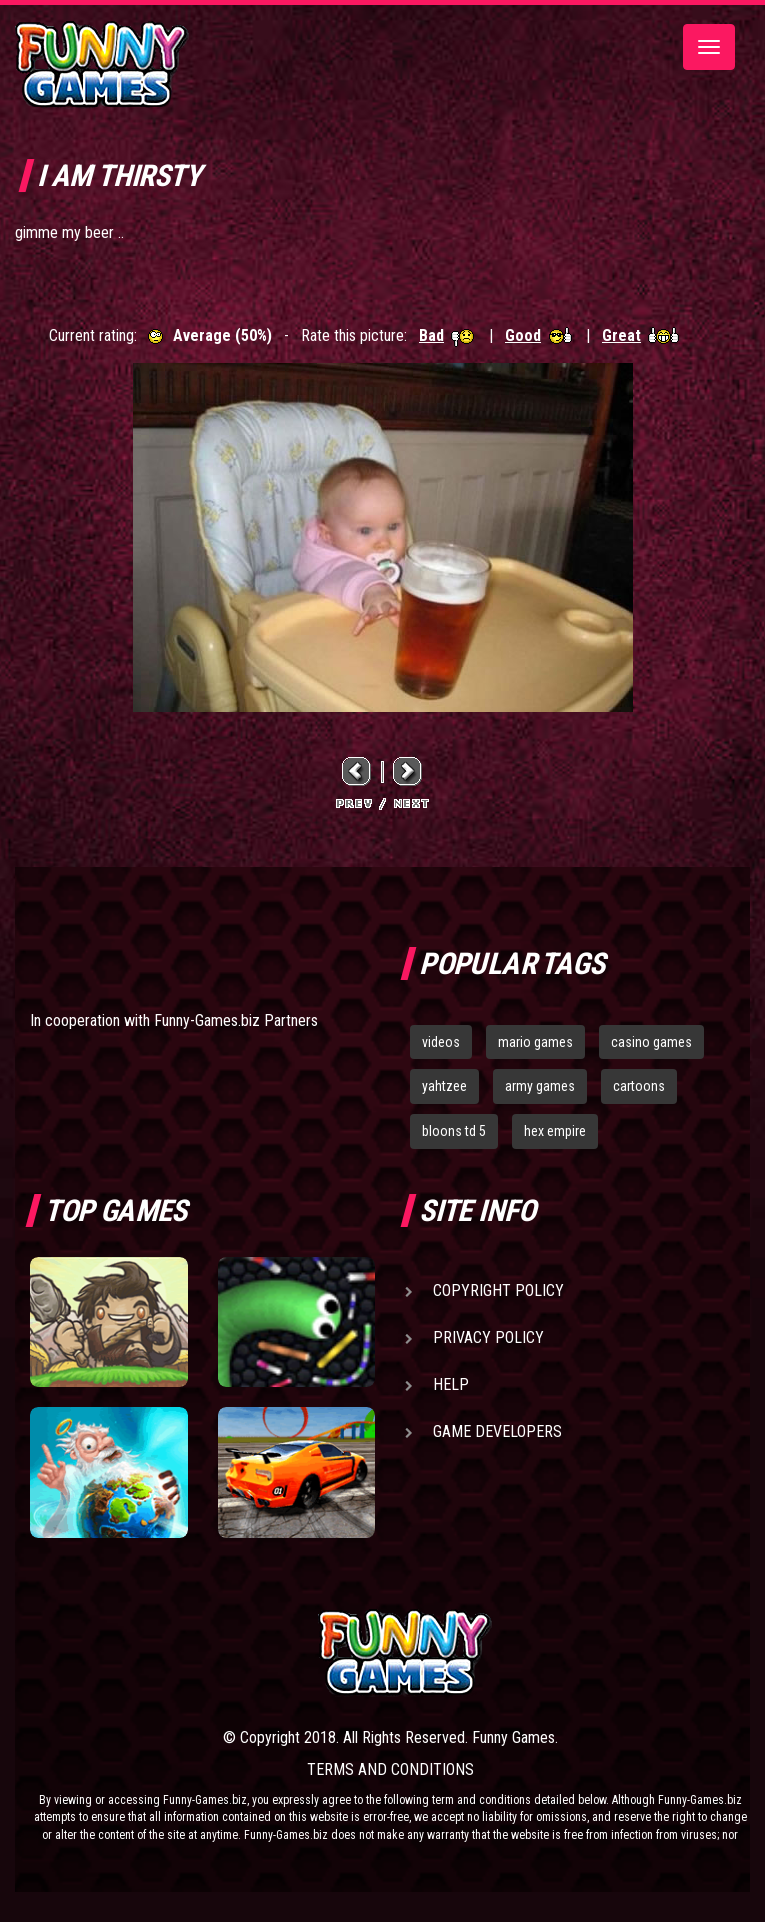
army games (540, 1086)
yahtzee (444, 1086)
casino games (651, 1042)
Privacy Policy (488, 1337)
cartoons (639, 1086)
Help (451, 1384)
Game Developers (497, 1431)
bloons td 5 (454, 1131)
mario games (535, 1042)
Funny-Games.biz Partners (236, 1020)
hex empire (555, 1131)
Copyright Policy (498, 1290)
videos (441, 1042)
